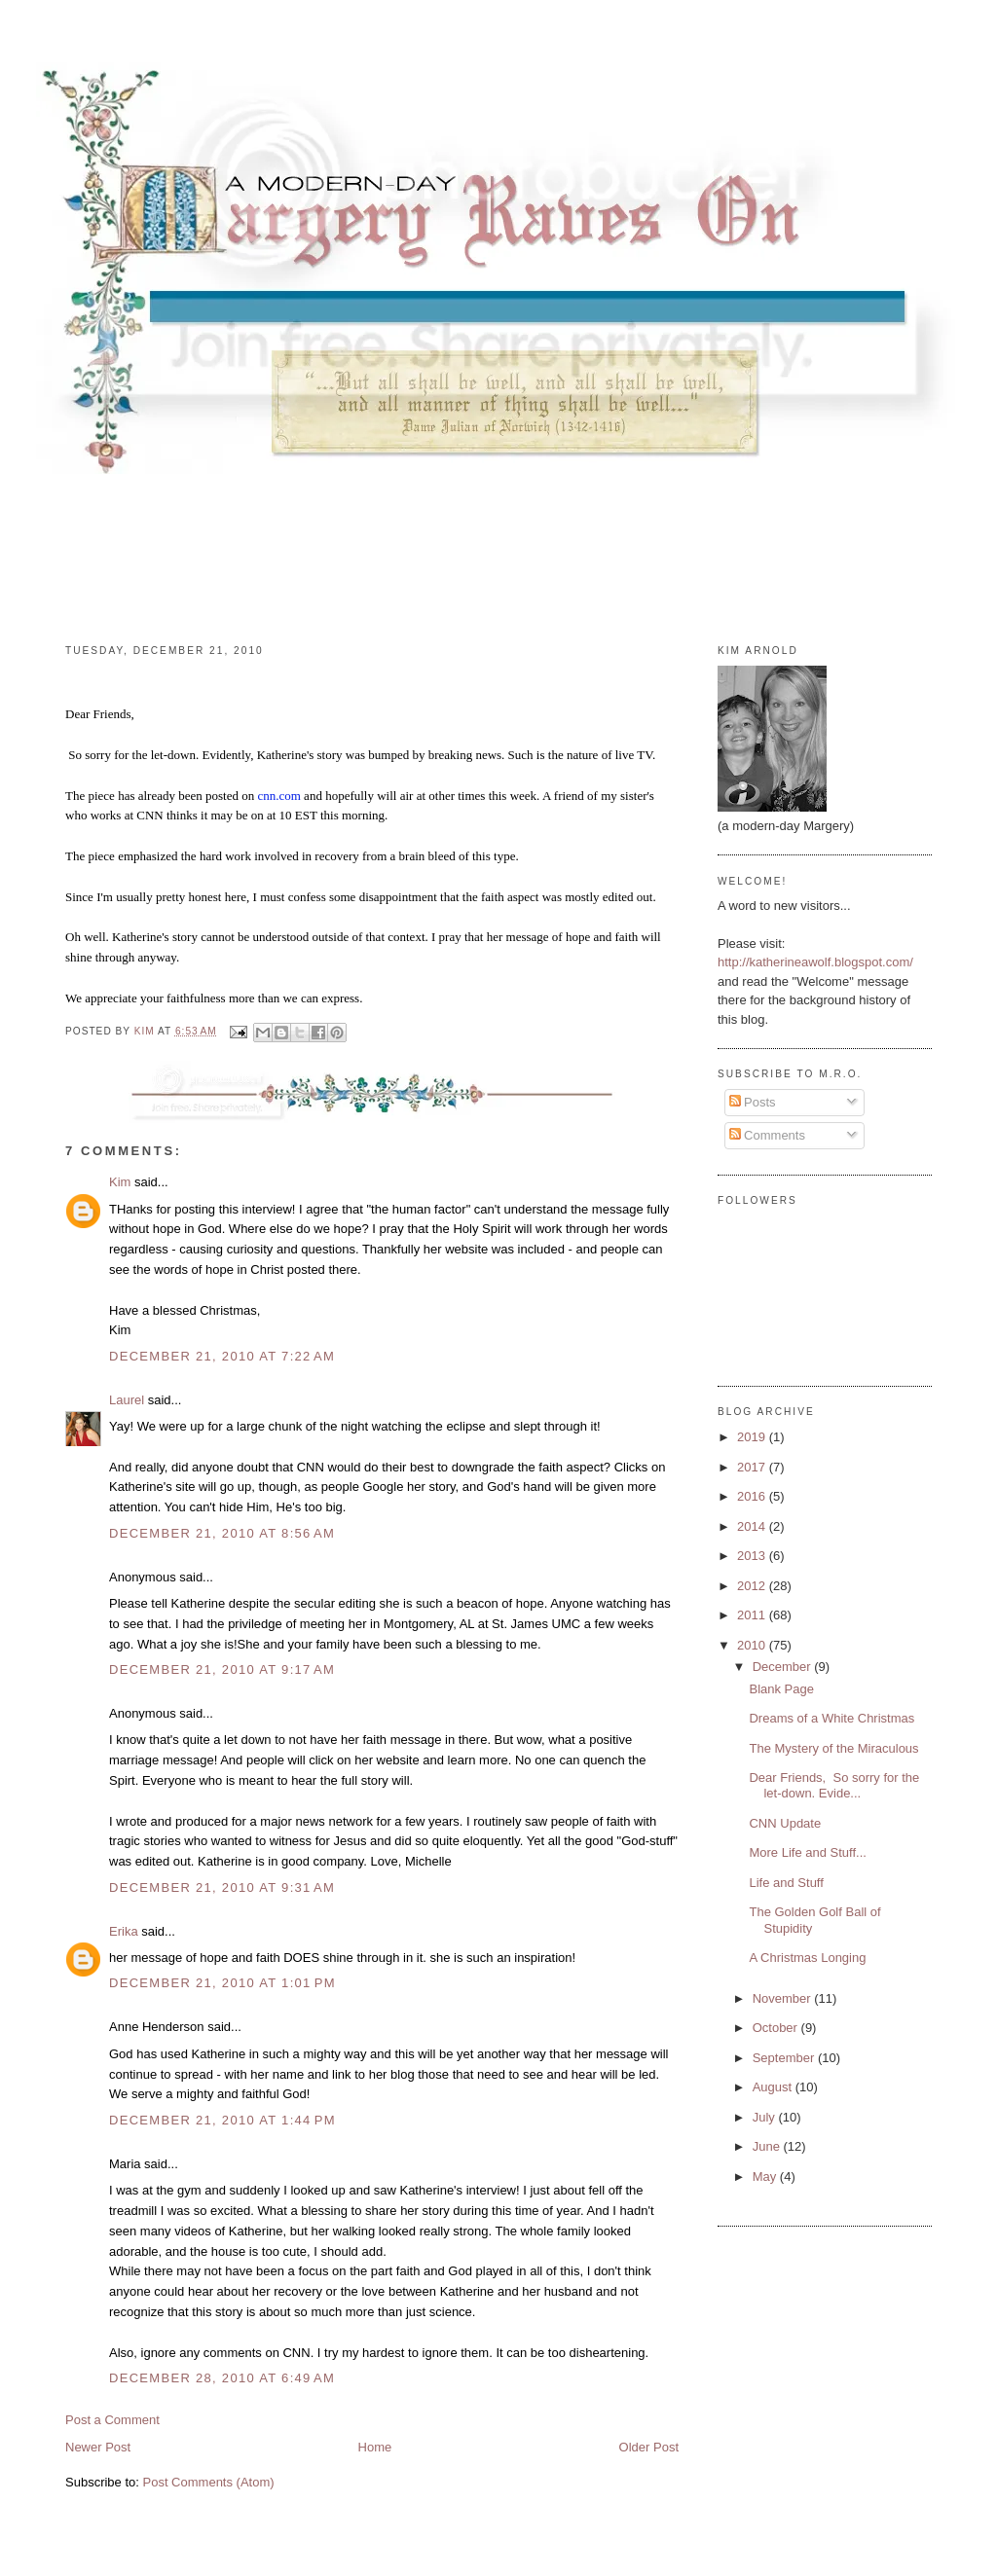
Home (375, 2447)
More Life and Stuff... (807, 1852)
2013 (753, 1555)
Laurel (126, 1400)
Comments (767, 1135)
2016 (753, 1496)
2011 (753, 1615)
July (766, 2117)
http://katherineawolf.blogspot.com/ (815, 962)
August (774, 2087)
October (777, 2027)
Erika (123, 1931)
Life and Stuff (786, 1882)
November (784, 1998)
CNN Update (785, 1823)
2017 (753, 1467)
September (785, 2057)
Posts (752, 1102)
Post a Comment (112, 2420)
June (768, 2146)
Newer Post (97, 2447)
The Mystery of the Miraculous (833, 1748)
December (784, 1666)
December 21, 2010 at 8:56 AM (222, 1533)
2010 (753, 1645)
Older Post (649, 2447)
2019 (753, 1437)
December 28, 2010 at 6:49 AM (222, 2378)
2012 (753, 1585)
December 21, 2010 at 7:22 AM (222, 1356)
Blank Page (781, 1689)
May (766, 2176)
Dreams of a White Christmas (831, 1718)
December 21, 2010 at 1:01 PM (222, 1983)
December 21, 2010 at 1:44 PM (222, 2120)
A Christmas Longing (807, 1957)
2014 (753, 1526)
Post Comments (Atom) (209, 2482)
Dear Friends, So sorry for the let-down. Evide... (834, 1785)
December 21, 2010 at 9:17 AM (222, 1669)
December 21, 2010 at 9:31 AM (222, 1887)
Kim (119, 1182)
